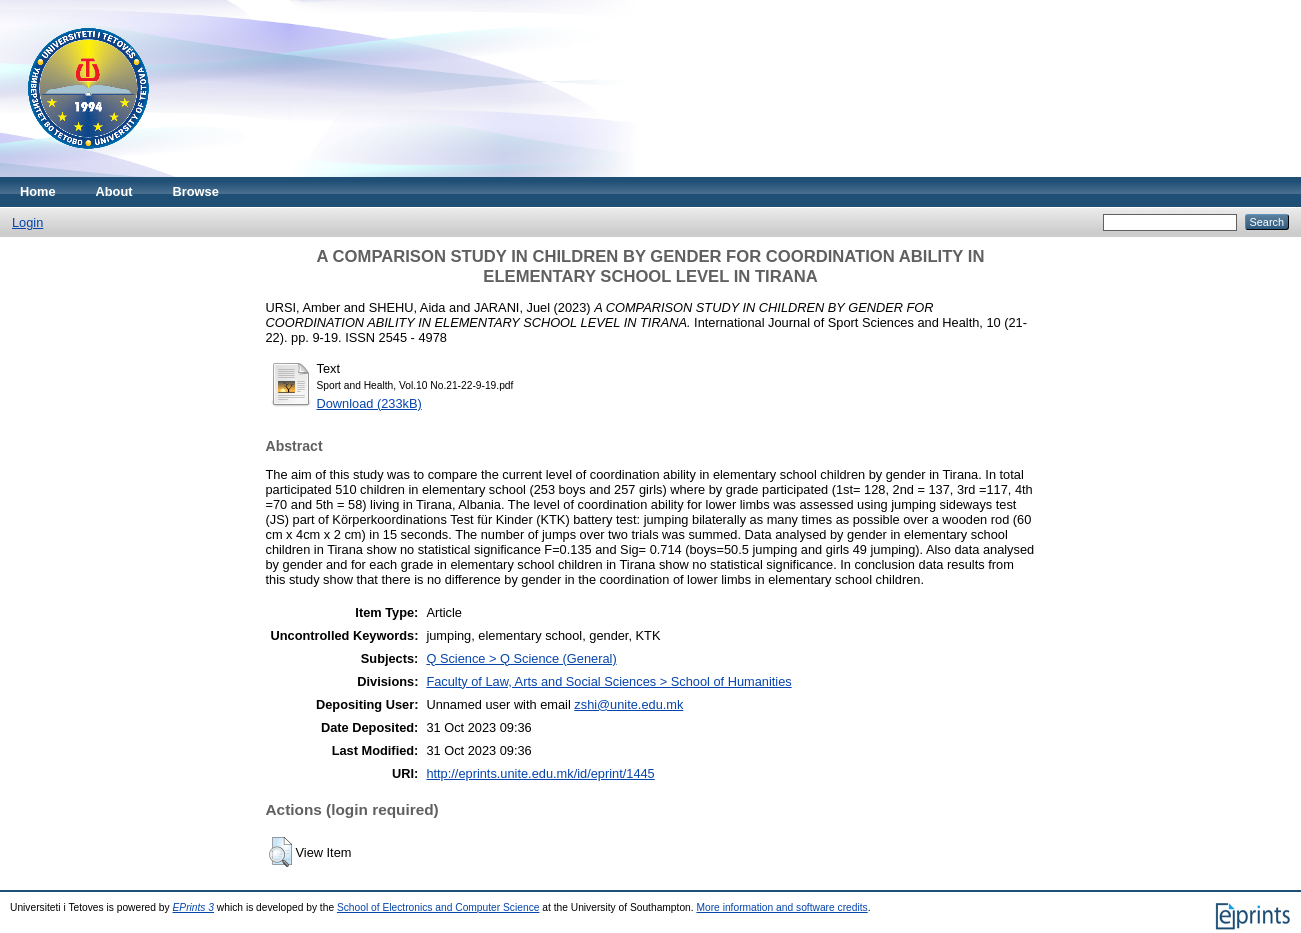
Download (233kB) (369, 403)
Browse (196, 191)
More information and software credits (781, 907)
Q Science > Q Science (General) (521, 658)
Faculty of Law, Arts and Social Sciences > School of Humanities (608, 681)
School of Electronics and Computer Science (438, 907)
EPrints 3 (194, 907)
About (114, 191)
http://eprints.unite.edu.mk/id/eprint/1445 (540, 773)
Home (38, 191)
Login (27, 222)
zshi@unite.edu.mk (628, 704)
